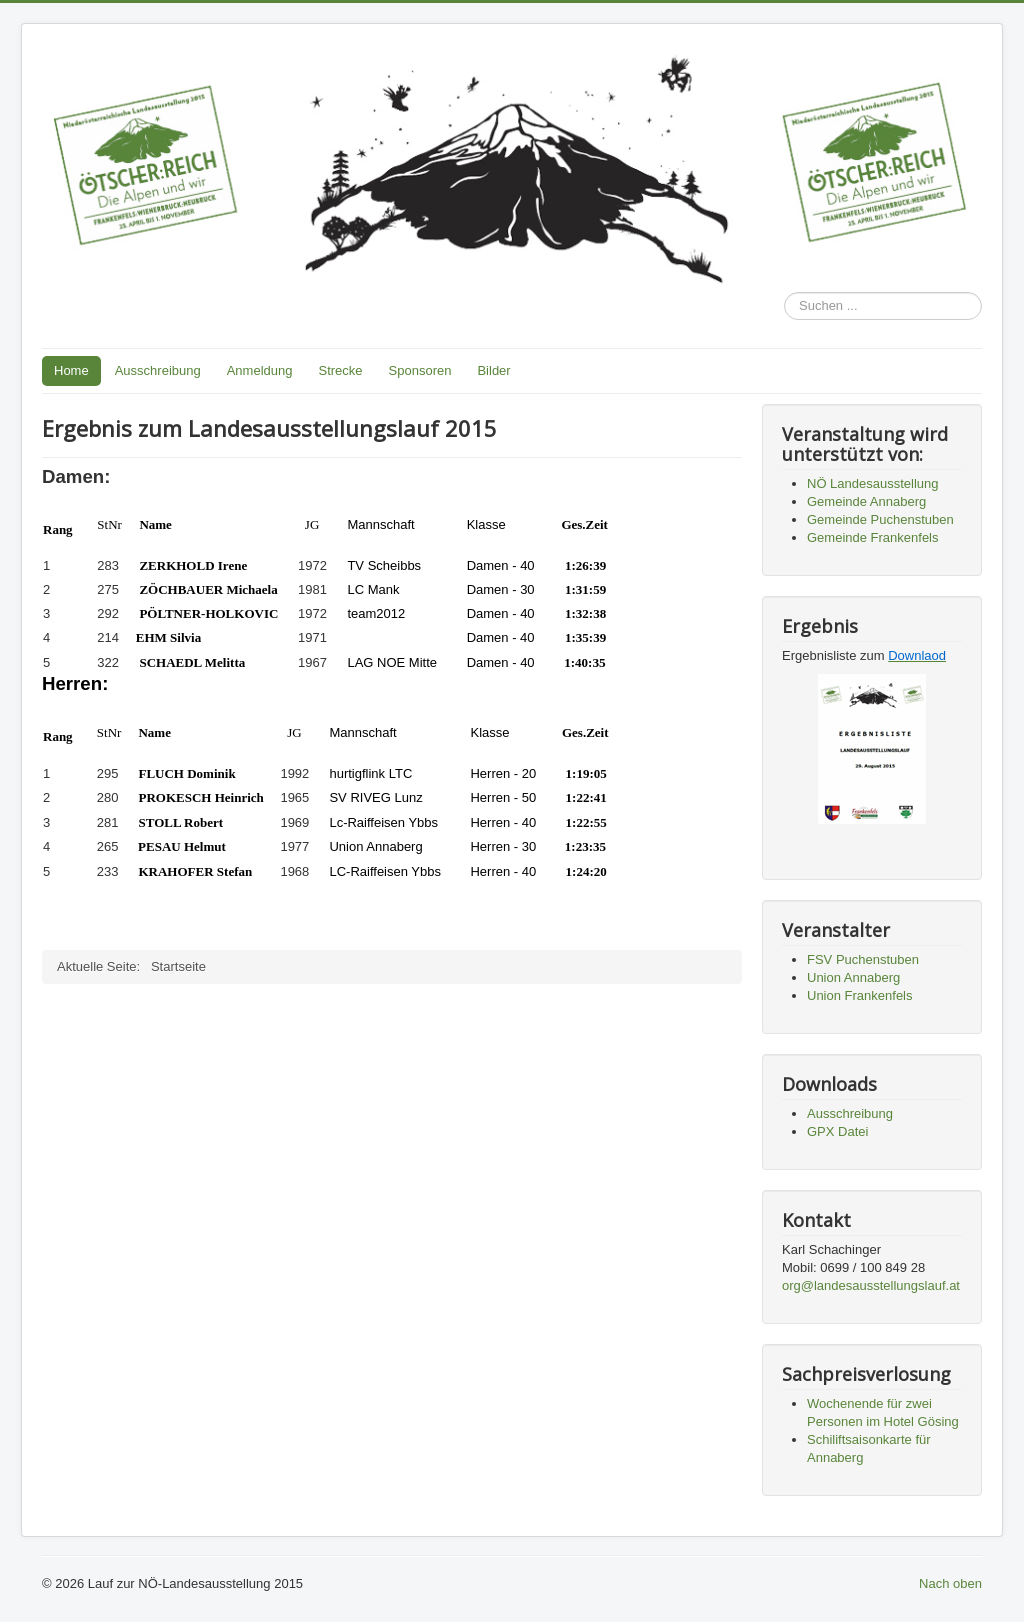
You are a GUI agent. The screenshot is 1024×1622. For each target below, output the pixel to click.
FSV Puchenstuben (863, 959)
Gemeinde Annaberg (866, 501)
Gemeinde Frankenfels (873, 537)
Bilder (493, 370)
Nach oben (950, 1583)
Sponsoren (420, 370)
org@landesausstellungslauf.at (871, 1285)
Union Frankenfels (860, 995)
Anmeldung (260, 370)
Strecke (340, 370)
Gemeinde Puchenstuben (880, 519)
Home (71, 370)
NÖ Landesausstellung (873, 483)
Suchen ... (784, 292)
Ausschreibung (158, 370)
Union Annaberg (853, 977)
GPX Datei (837, 1131)
